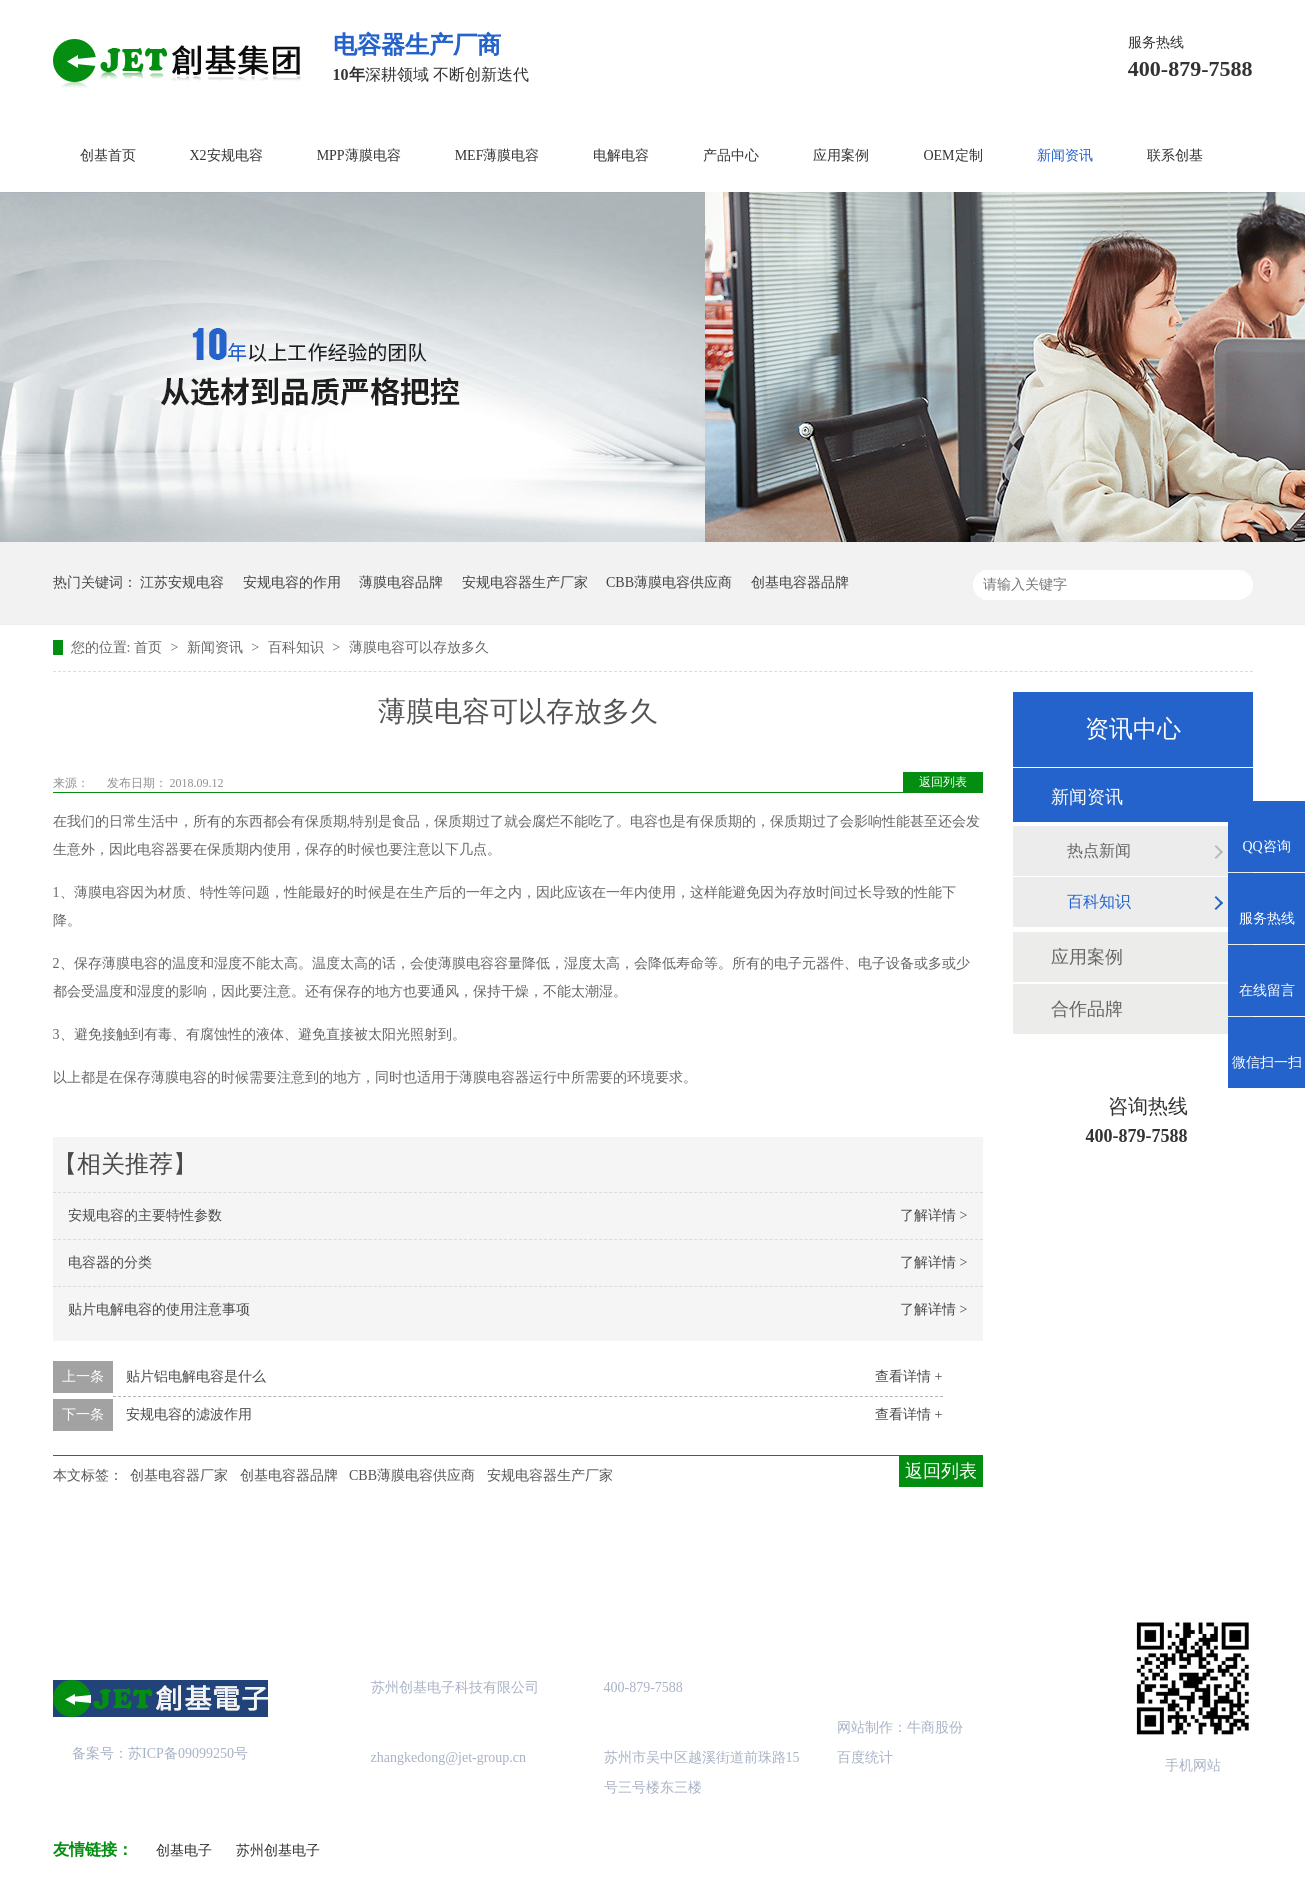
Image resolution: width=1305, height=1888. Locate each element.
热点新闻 (1099, 850)
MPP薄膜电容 (359, 155)
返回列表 (943, 782)
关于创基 (239, 1556)
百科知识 (298, 647)
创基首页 (108, 155)
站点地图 (735, 1556)
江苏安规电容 (182, 582)
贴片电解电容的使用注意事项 (159, 1309)
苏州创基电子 (278, 1850)
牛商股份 (935, 1727)
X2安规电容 (226, 155)
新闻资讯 (1065, 155)
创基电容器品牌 (800, 582)
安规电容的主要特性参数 (145, 1215)
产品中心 (731, 155)
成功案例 (570, 1556)
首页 (150, 647)
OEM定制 (952, 155)
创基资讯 (901, 1556)
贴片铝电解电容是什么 (196, 1376)
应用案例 (841, 155)
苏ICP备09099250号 (188, 1753)
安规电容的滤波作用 (189, 1414)
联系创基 (1175, 155)
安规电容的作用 (292, 582)
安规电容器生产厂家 (525, 582)
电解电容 (621, 155)
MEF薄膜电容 (497, 155)
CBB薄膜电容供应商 (669, 582)
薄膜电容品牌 (401, 582)
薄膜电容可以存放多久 (419, 647)
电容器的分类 (110, 1262)
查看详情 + (908, 1376)
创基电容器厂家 (179, 1475)
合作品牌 (1087, 1009)
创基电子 (184, 1850)
